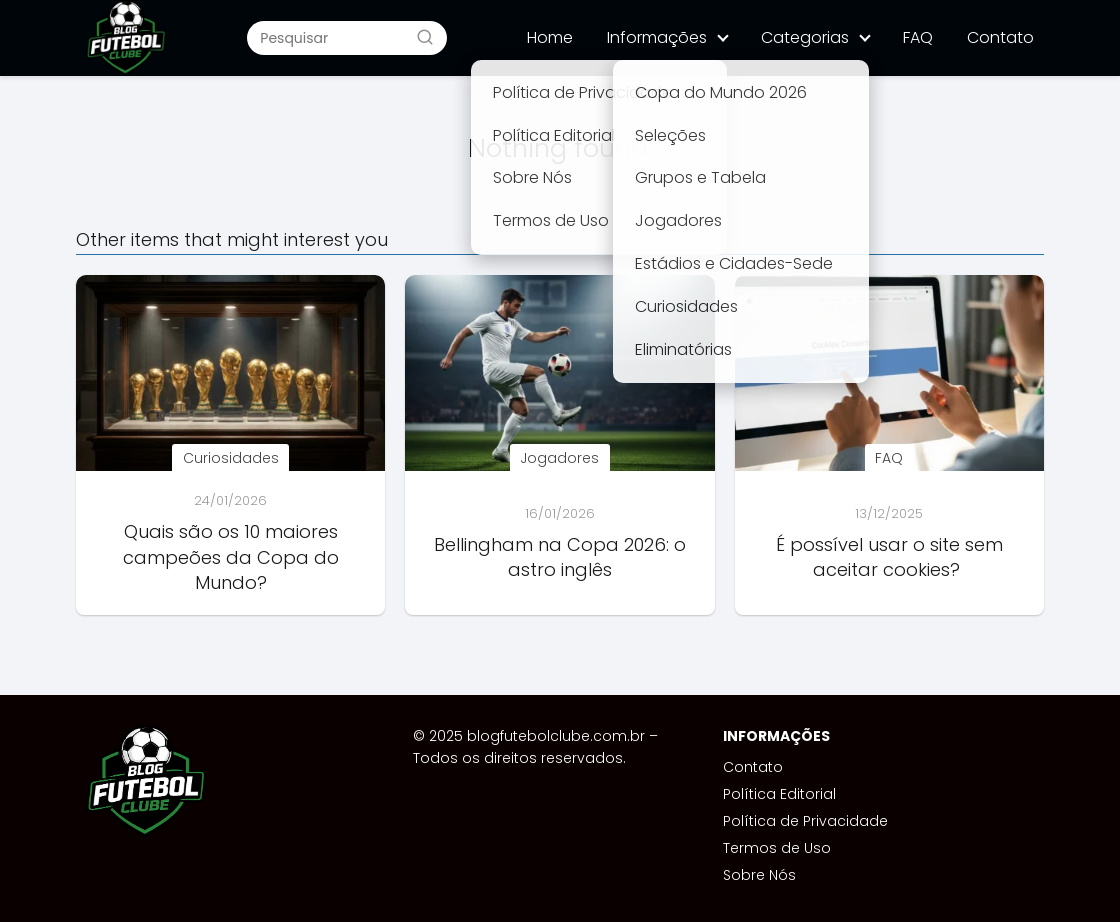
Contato (1000, 37)
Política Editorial (779, 794)
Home (550, 37)
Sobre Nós (759, 875)
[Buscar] (425, 37)
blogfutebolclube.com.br (556, 736)
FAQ (918, 37)
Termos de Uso (777, 848)
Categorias (805, 37)
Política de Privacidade (805, 821)
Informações (657, 37)
